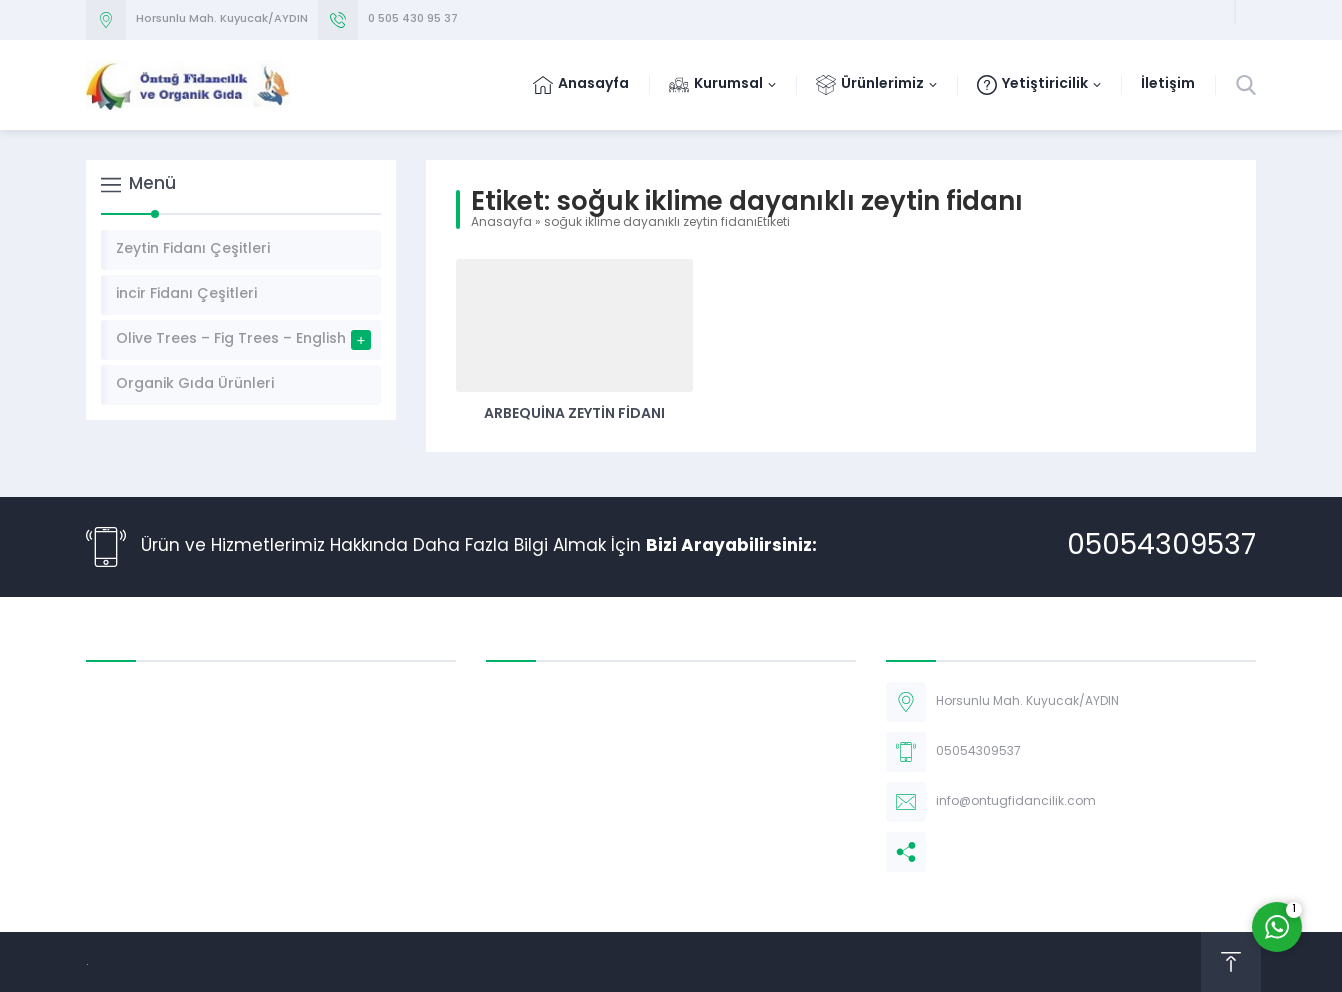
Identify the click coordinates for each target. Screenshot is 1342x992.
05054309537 (1161, 547)
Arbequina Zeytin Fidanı (574, 414)
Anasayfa (501, 223)
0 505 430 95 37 (413, 19)
